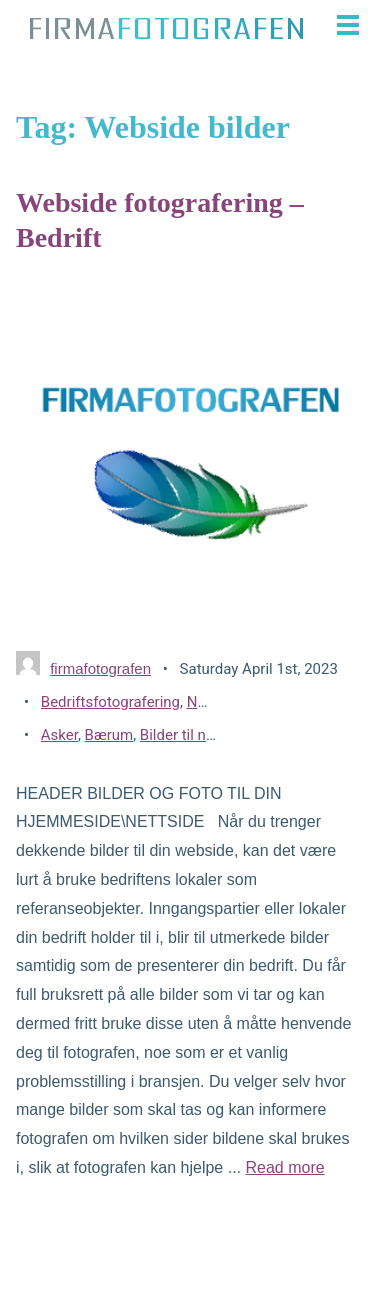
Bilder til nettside (196, 735)
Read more (284, 1167)
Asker (59, 735)
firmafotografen (100, 668)
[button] (341, 25)
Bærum (109, 735)
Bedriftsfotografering (110, 702)
